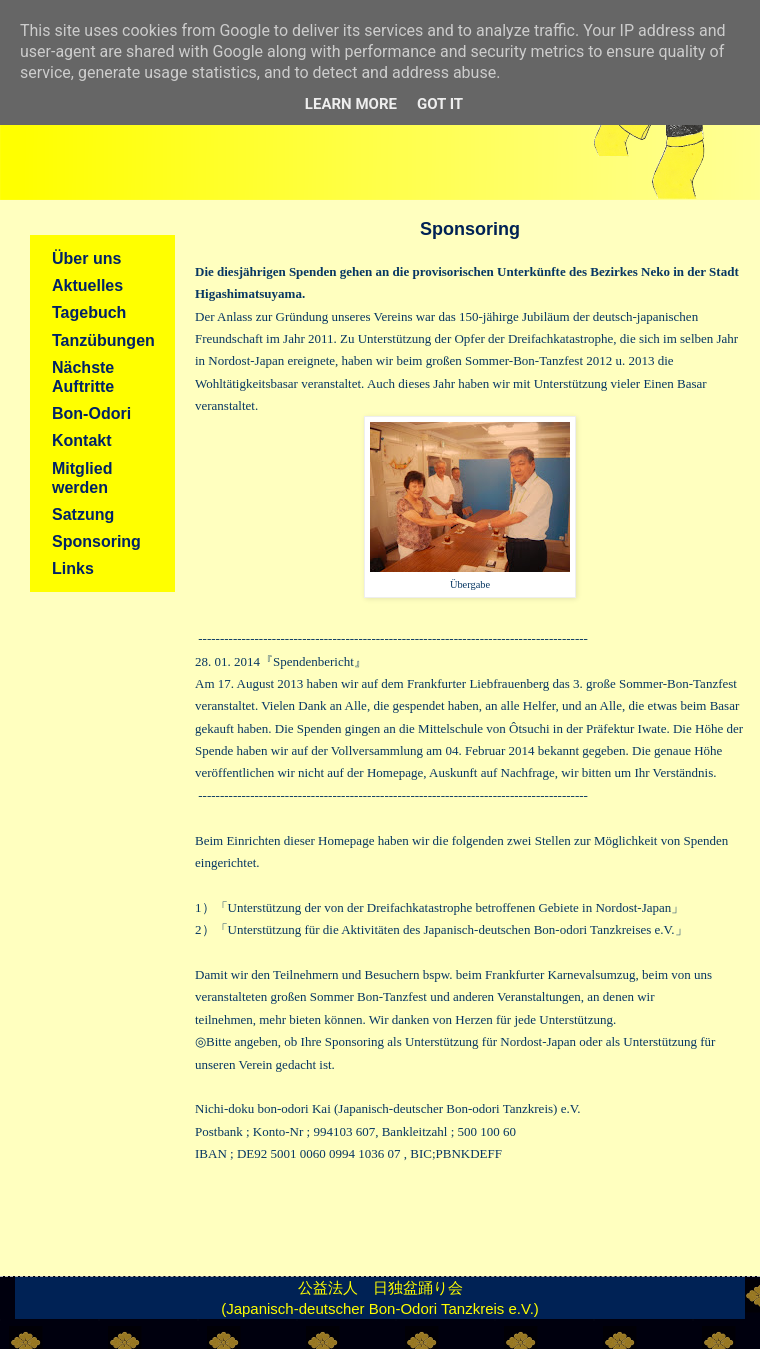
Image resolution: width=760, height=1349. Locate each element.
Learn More (351, 104)
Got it (440, 104)
